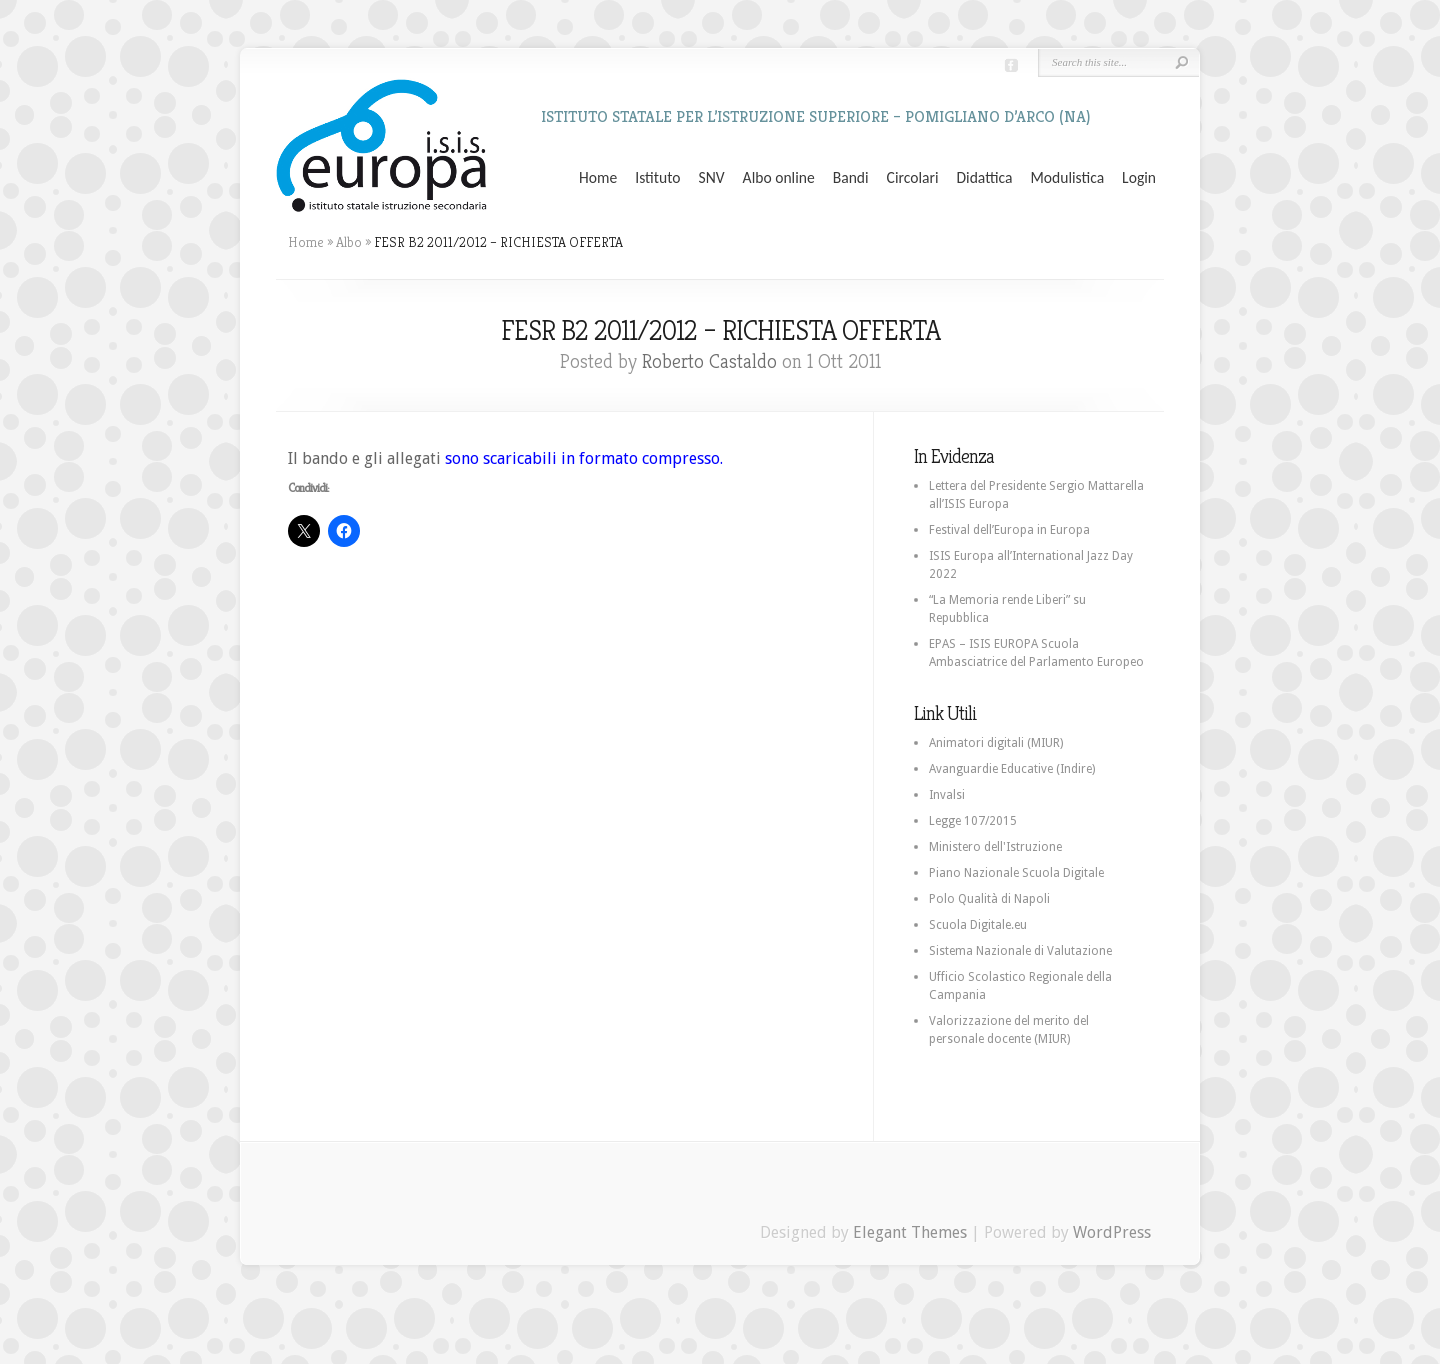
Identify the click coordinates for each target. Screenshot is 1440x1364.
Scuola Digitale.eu (978, 925)
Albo (349, 242)
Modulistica (1067, 178)
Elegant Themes (910, 1232)
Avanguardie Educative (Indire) (1012, 769)
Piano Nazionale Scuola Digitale (1016, 873)
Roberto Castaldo (709, 361)
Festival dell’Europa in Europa (1009, 530)
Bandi (851, 178)
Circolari (913, 178)
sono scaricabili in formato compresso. (584, 458)
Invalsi (947, 795)
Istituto (657, 178)
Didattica (984, 178)
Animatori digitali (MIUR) (996, 743)
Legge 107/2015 (973, 821)
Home (598, 178)
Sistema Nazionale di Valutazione (1020, 951)
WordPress (1112, 1232)
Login (1139, 178)
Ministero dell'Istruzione (995, 847)
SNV (712, 178)
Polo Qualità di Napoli (989, 899)
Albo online (779, 178)
